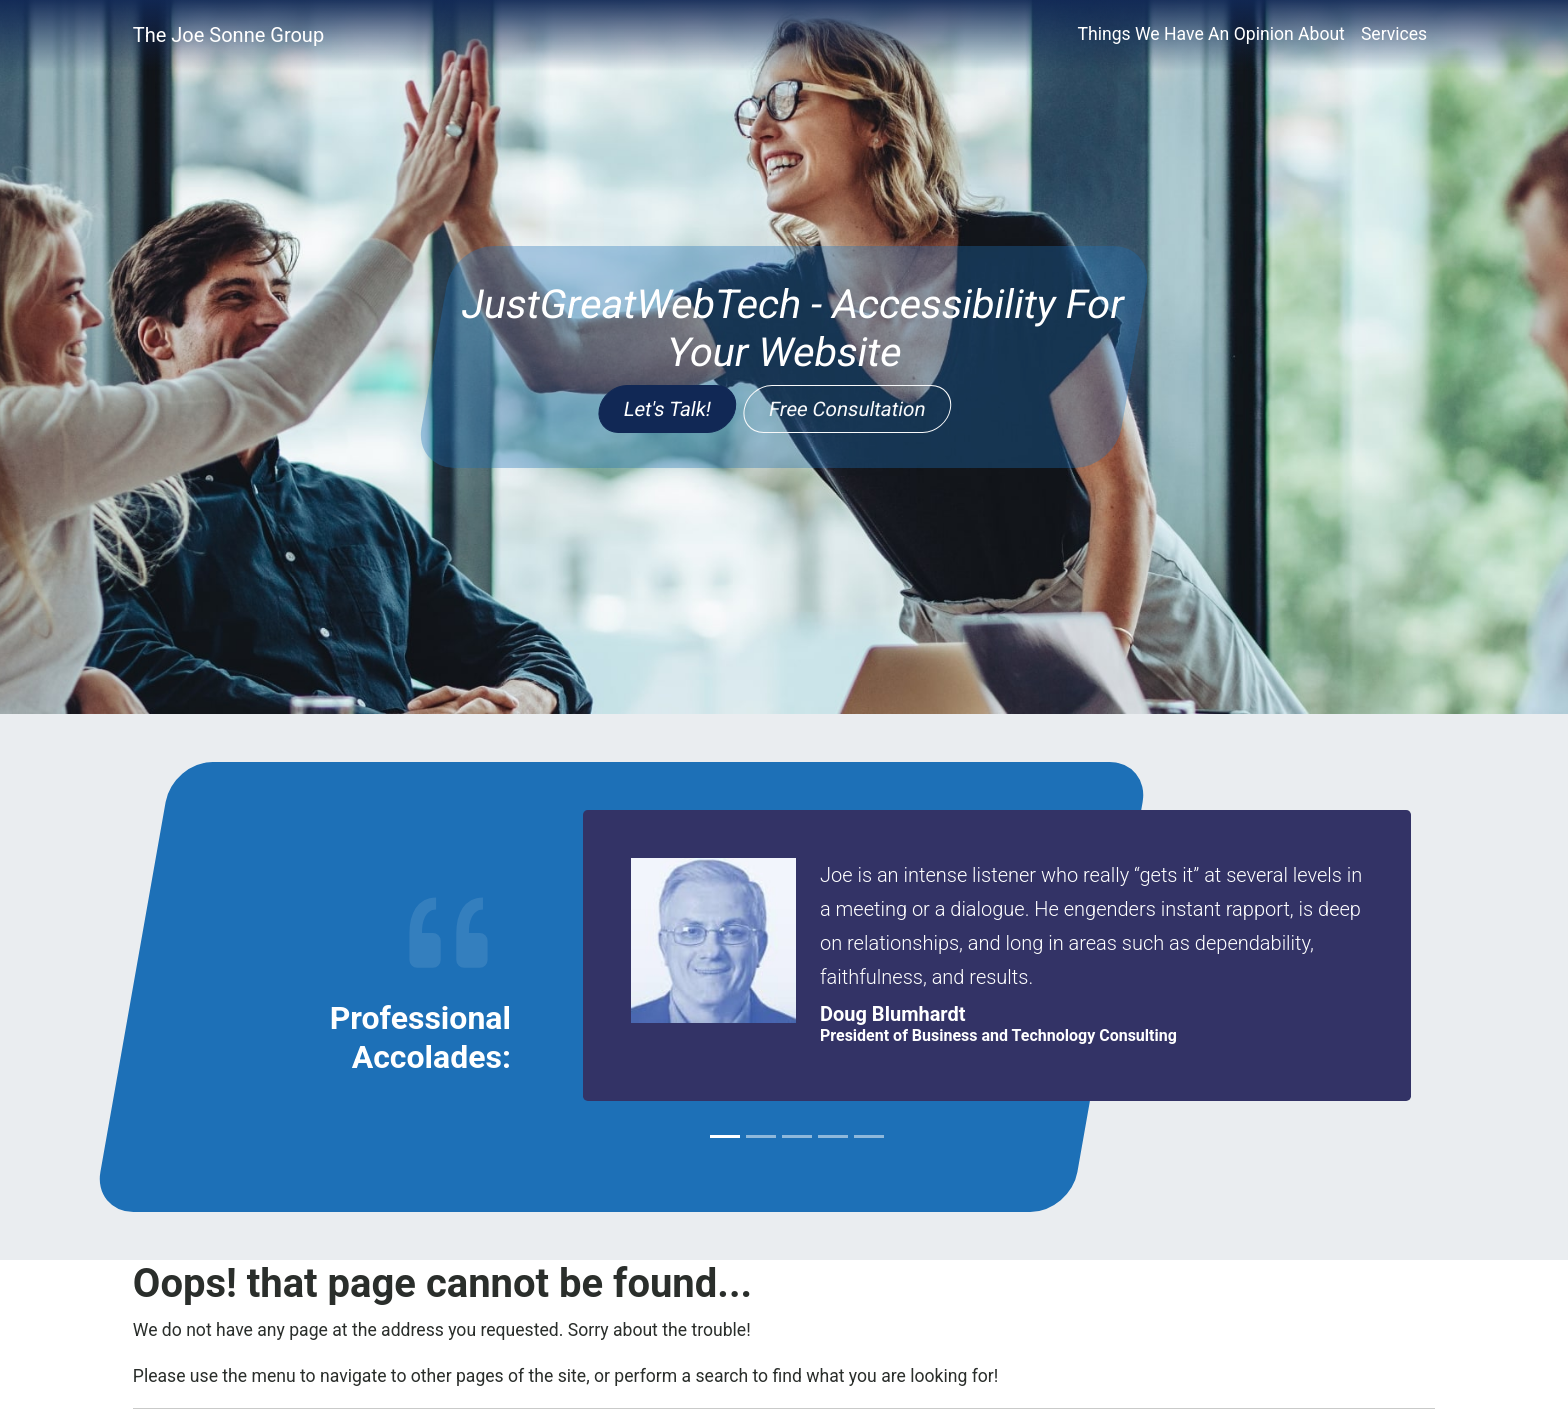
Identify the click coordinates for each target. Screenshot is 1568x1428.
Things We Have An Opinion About (1210, 34)
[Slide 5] (869, 1136)
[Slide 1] (725, 1136)
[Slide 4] (833, 1136)
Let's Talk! (668, 409)
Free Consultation (847, 409)
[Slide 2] (761, 1136)
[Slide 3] (797, 1136)
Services (1394, 34)
